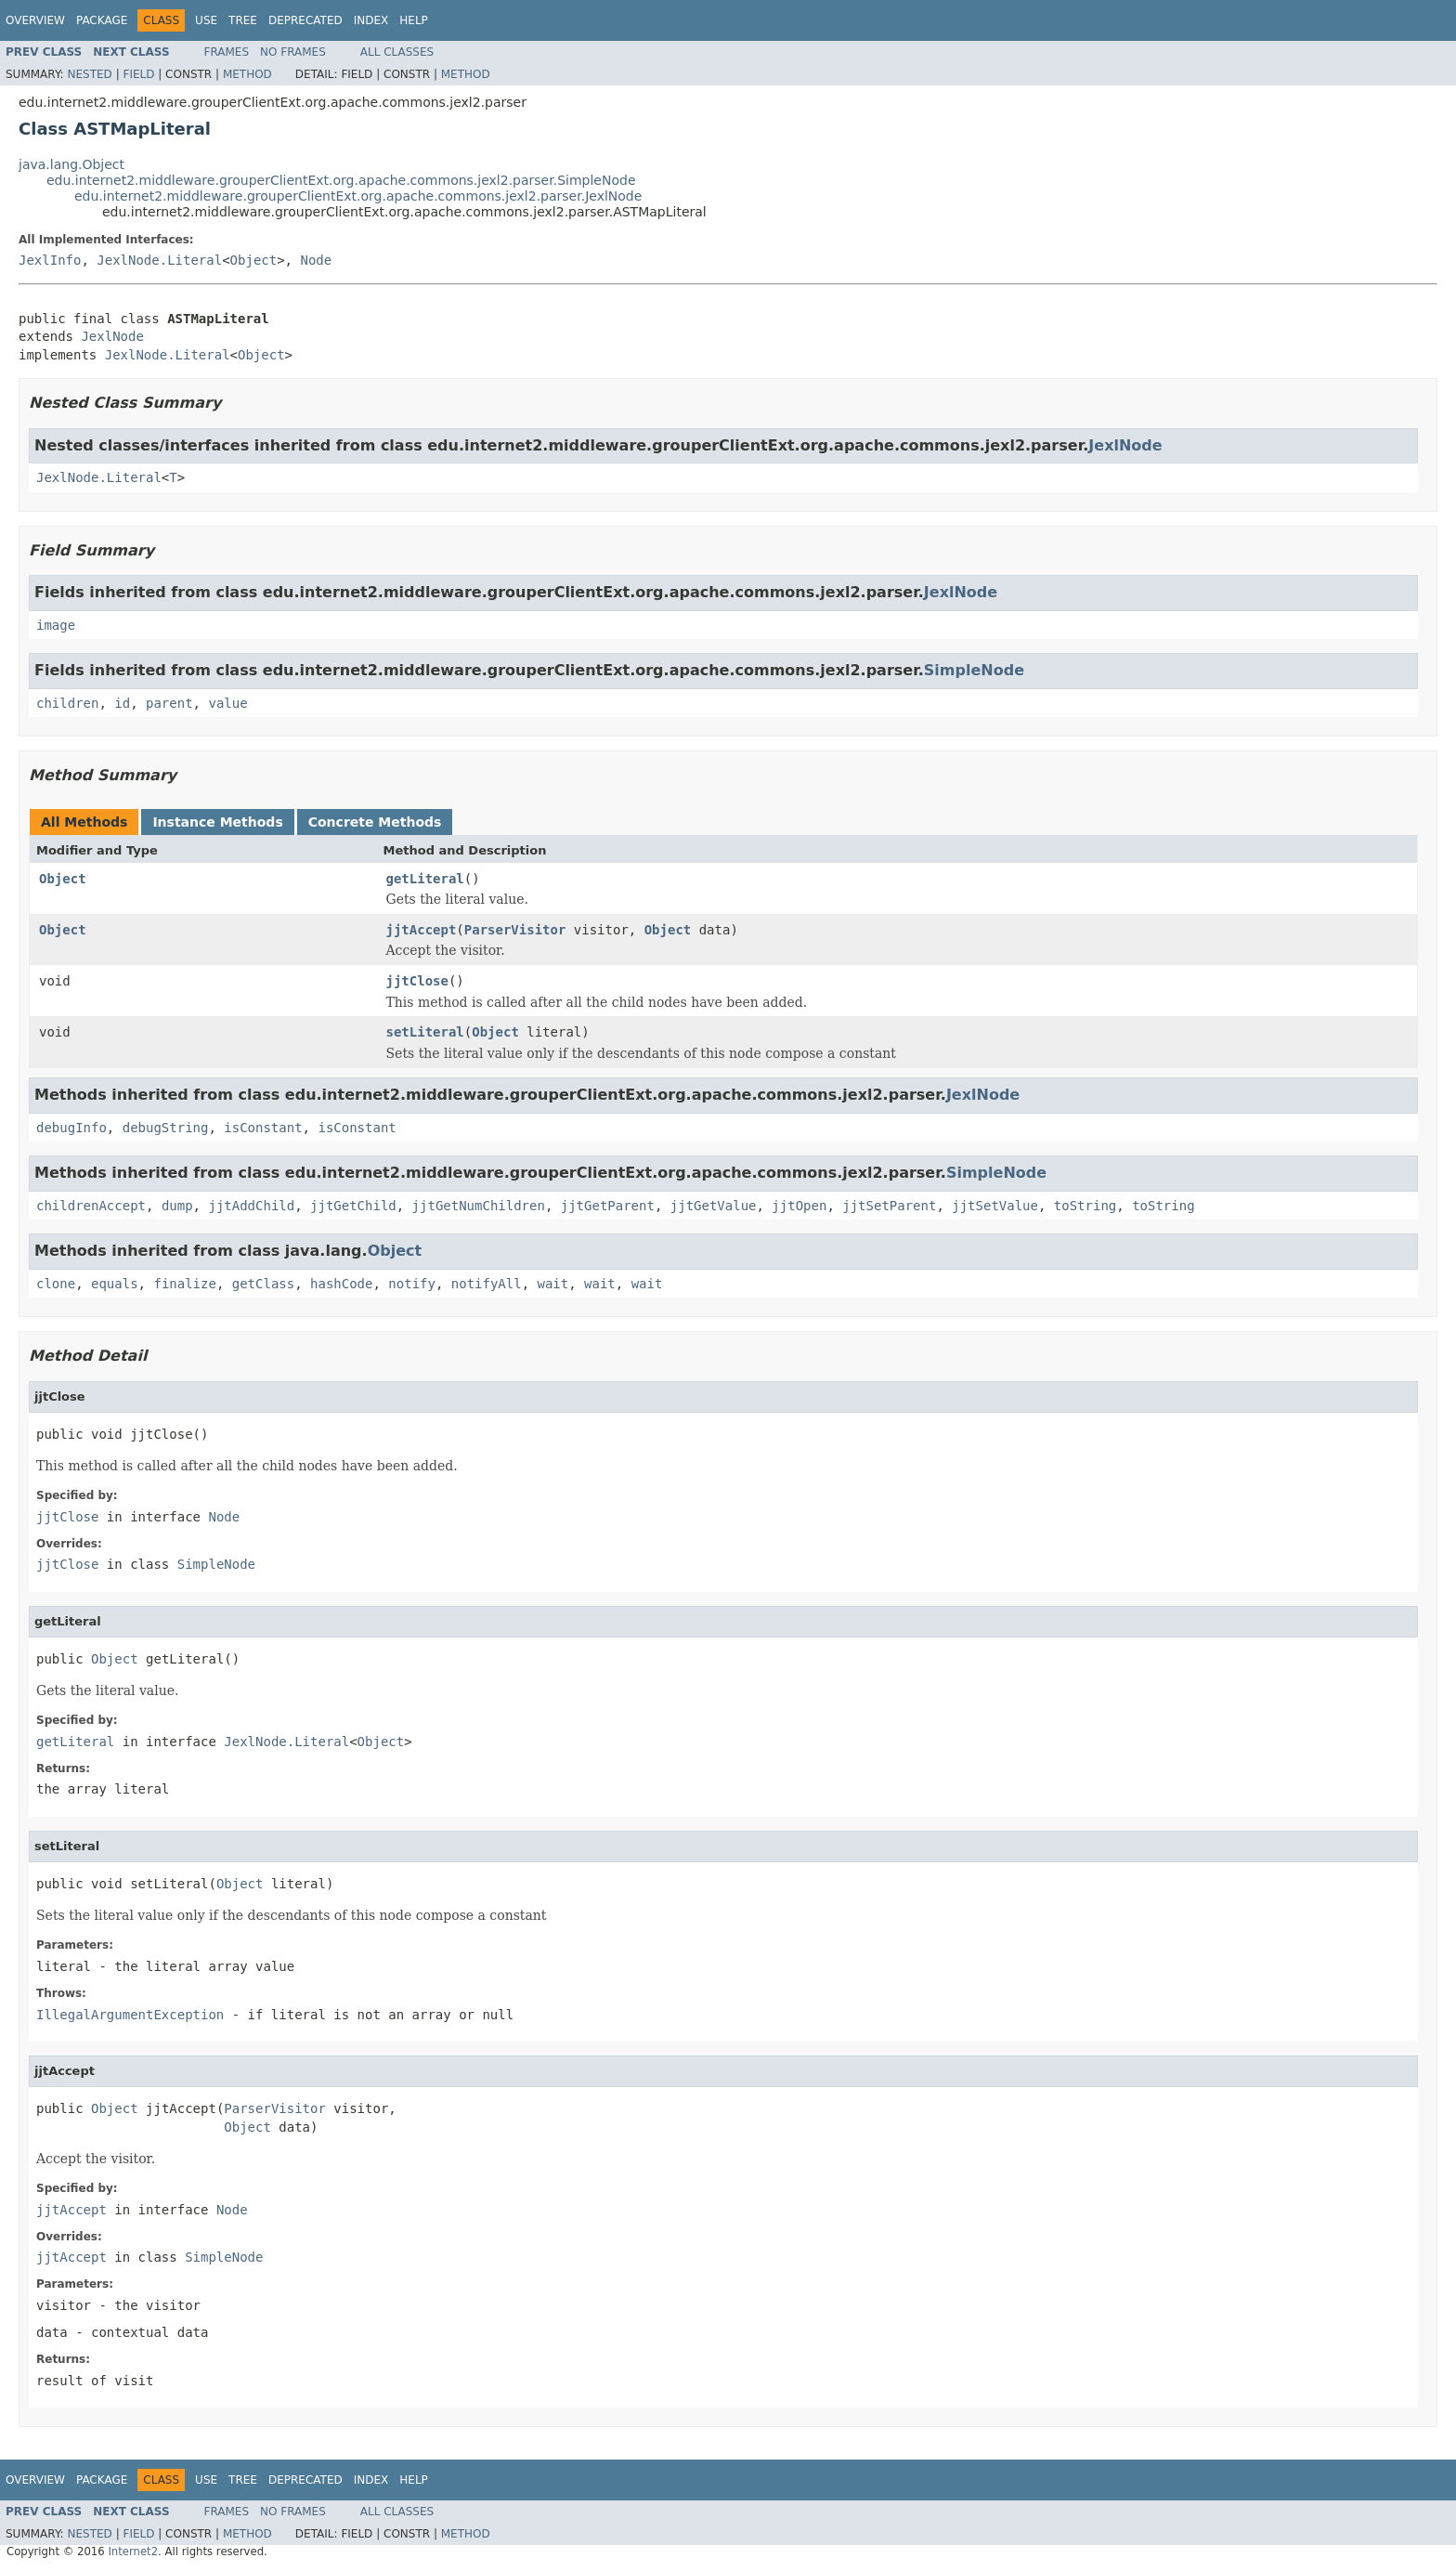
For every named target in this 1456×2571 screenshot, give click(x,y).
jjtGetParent (608, 1205)
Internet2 (133, 2551)
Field (138, 74)
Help (413, 20)
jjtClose (417, 980)
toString (1085, 1205)
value (227, 703)
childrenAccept (91, 1205)
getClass (263, 1283)
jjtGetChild (353, 1205)
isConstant (263, 1127)
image (55, 625)
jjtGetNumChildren (478, 1205)
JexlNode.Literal (159, 260)
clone (55, 1283)
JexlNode (112, 336)
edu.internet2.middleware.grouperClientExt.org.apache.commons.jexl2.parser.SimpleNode (341, 180)
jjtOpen (799, 1205)
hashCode (341, 1283)
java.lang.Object (71, 164)
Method (247, 74)
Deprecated (305, 20)
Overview (35, 20)
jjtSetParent (889, 1205)
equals (114, 1283)
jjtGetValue (713, 1205)
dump (177, 1205)
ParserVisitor (515, 929)
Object (254, 260)
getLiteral (425, 878)
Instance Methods (217, 822)
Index (371, 20)
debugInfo (71, 1127)
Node (316, 260)
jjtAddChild (251, 1205)
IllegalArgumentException (130, 2014)
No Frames (293, 52)
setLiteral (425, 1031)
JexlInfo (50, 260)
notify (412, 1283)
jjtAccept (421, 929)
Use (206, 20)
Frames (227, 52)
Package (101, 20)
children (67, 703)
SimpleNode (974, 670)
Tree (242, 20)
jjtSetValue (995, 1205)
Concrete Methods (375, 822)
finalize (184, 1283)
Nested (89, 74)
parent (169, 703)
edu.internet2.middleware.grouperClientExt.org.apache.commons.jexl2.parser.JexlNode (358, 196)
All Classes (397, 52)
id (122, 703)
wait (553, 1283)
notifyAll (486, 1283)
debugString (166, 1127)
